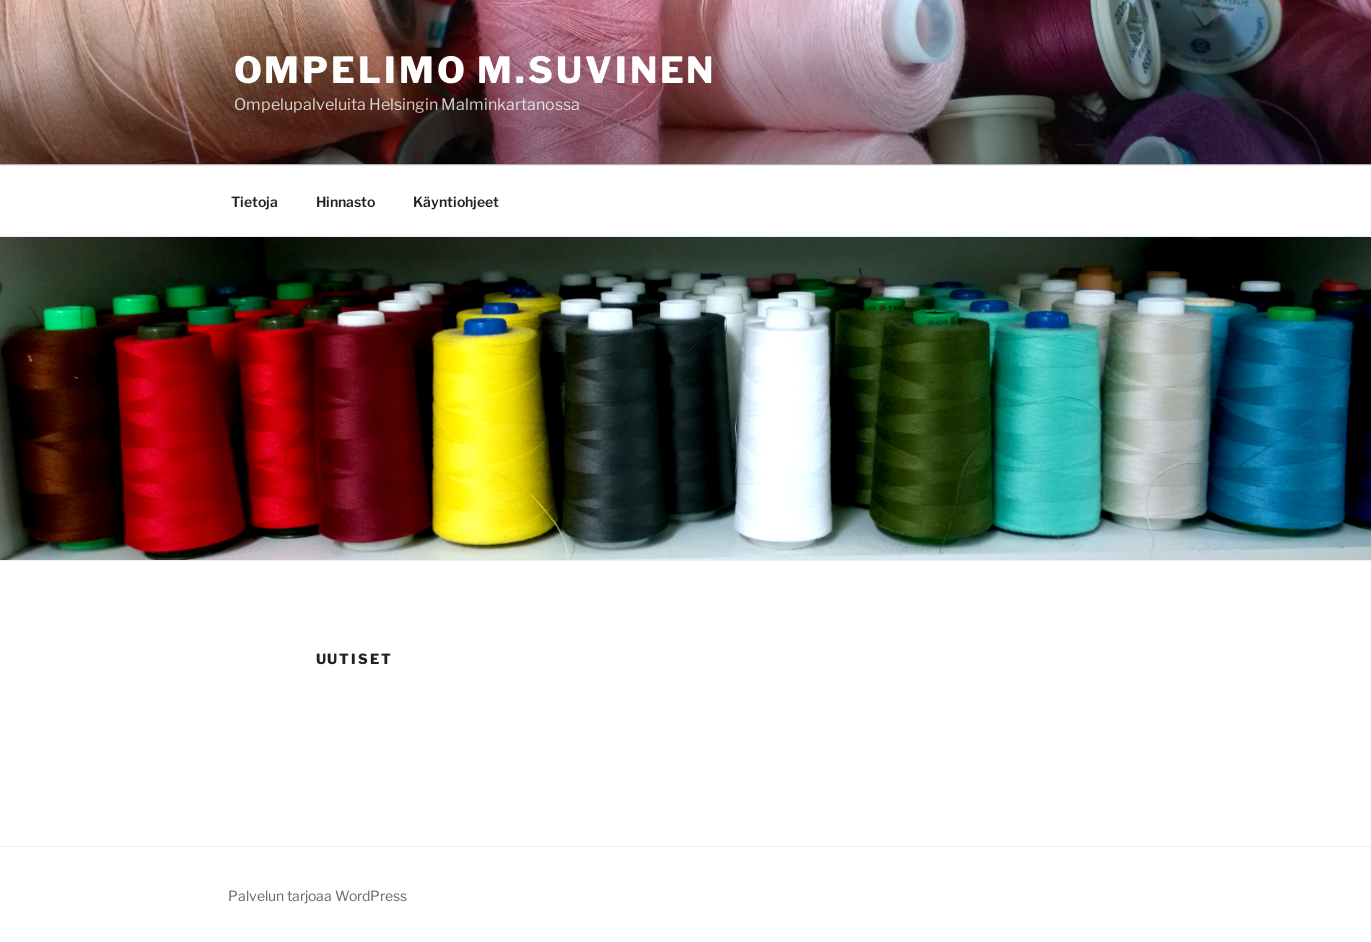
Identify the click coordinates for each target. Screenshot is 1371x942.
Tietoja (254, 201)
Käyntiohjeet (456, 201)
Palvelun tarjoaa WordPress (317, 895)
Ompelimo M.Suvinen (475, 70)
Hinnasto (345, 201)
